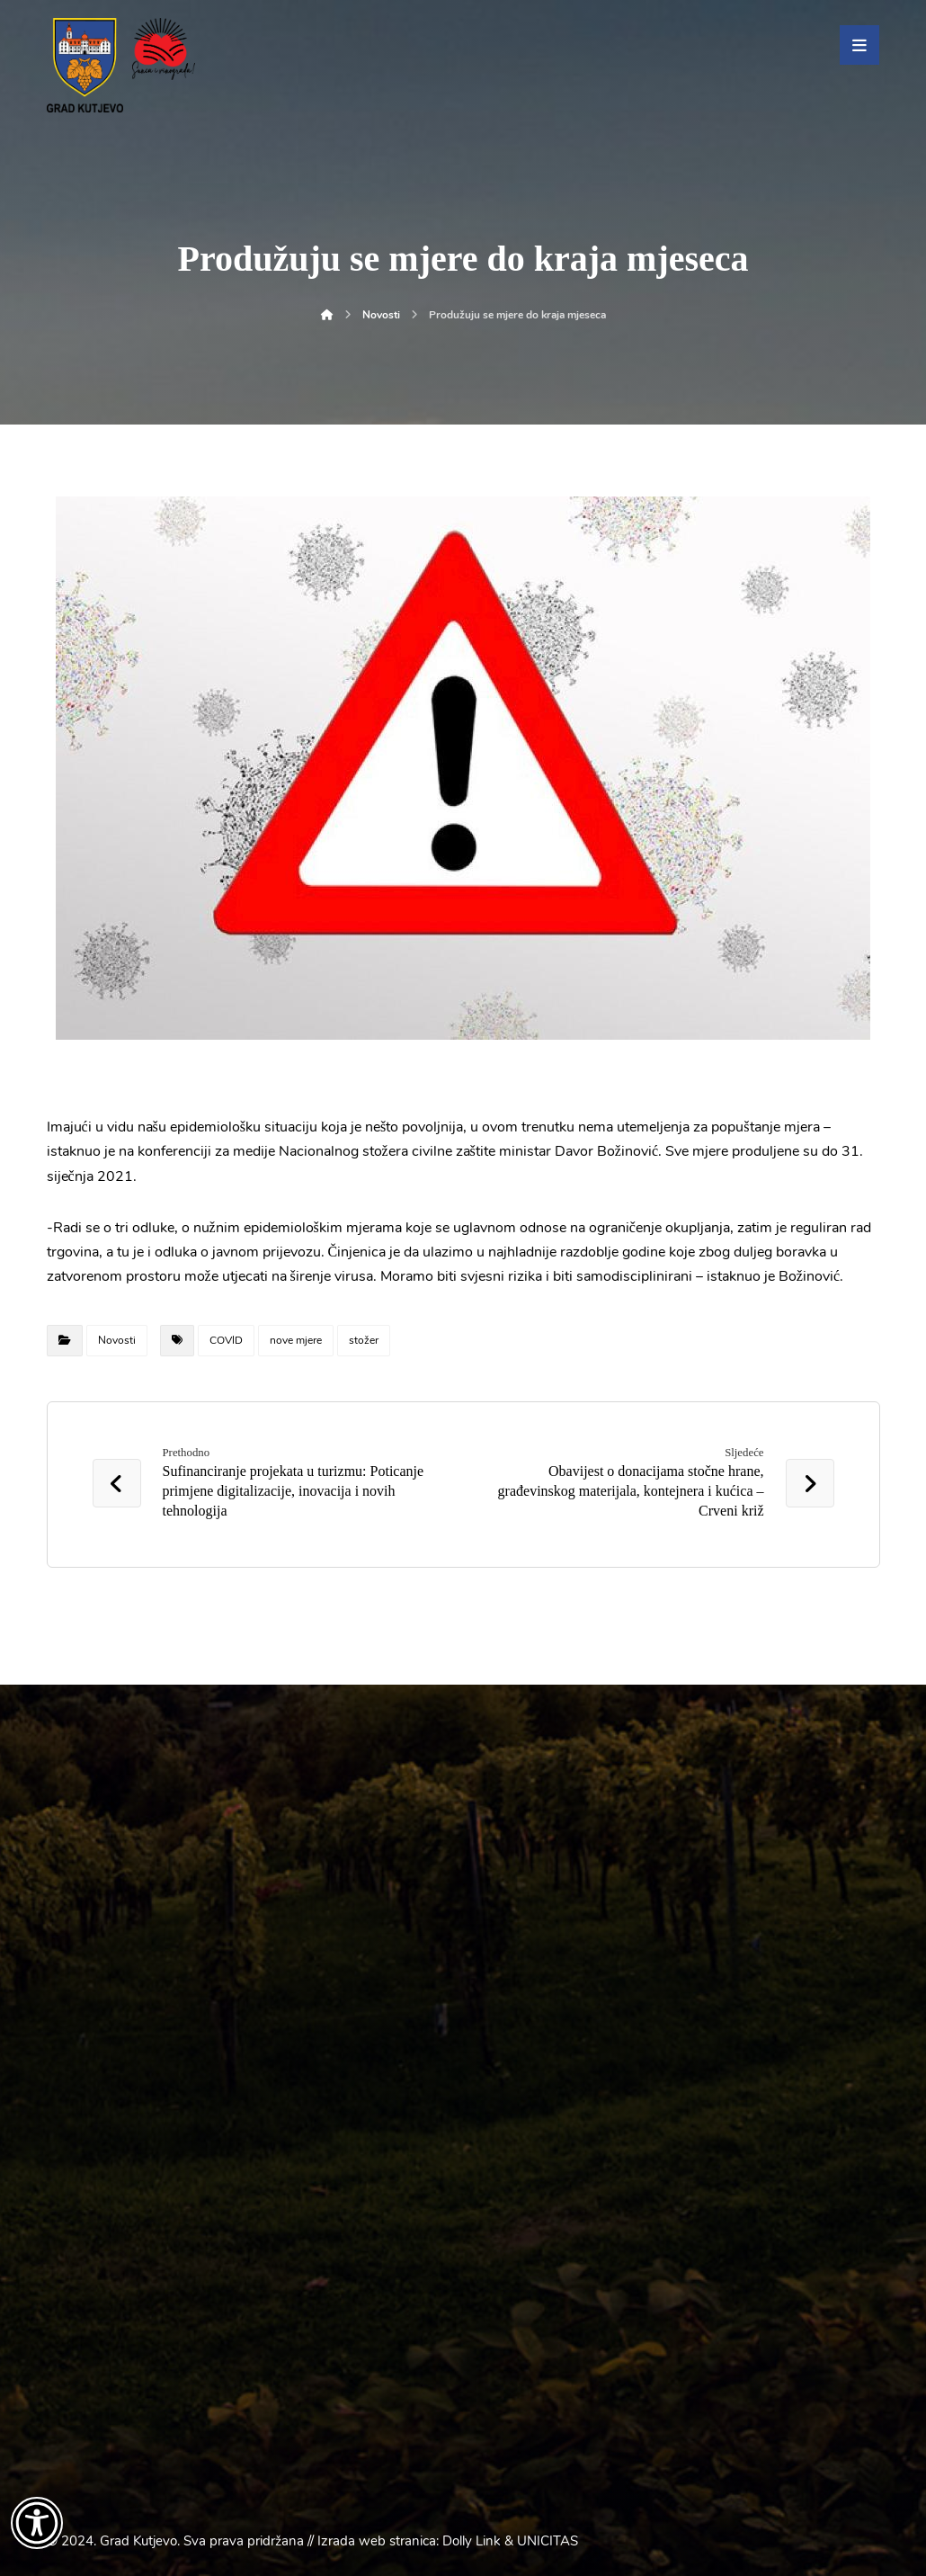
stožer (363, 1340)
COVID (226, 1340)
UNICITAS (547, 2541)
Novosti (117, 1340)
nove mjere (296, 1340)
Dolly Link (471, 2541)
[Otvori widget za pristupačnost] (37, 2523)
